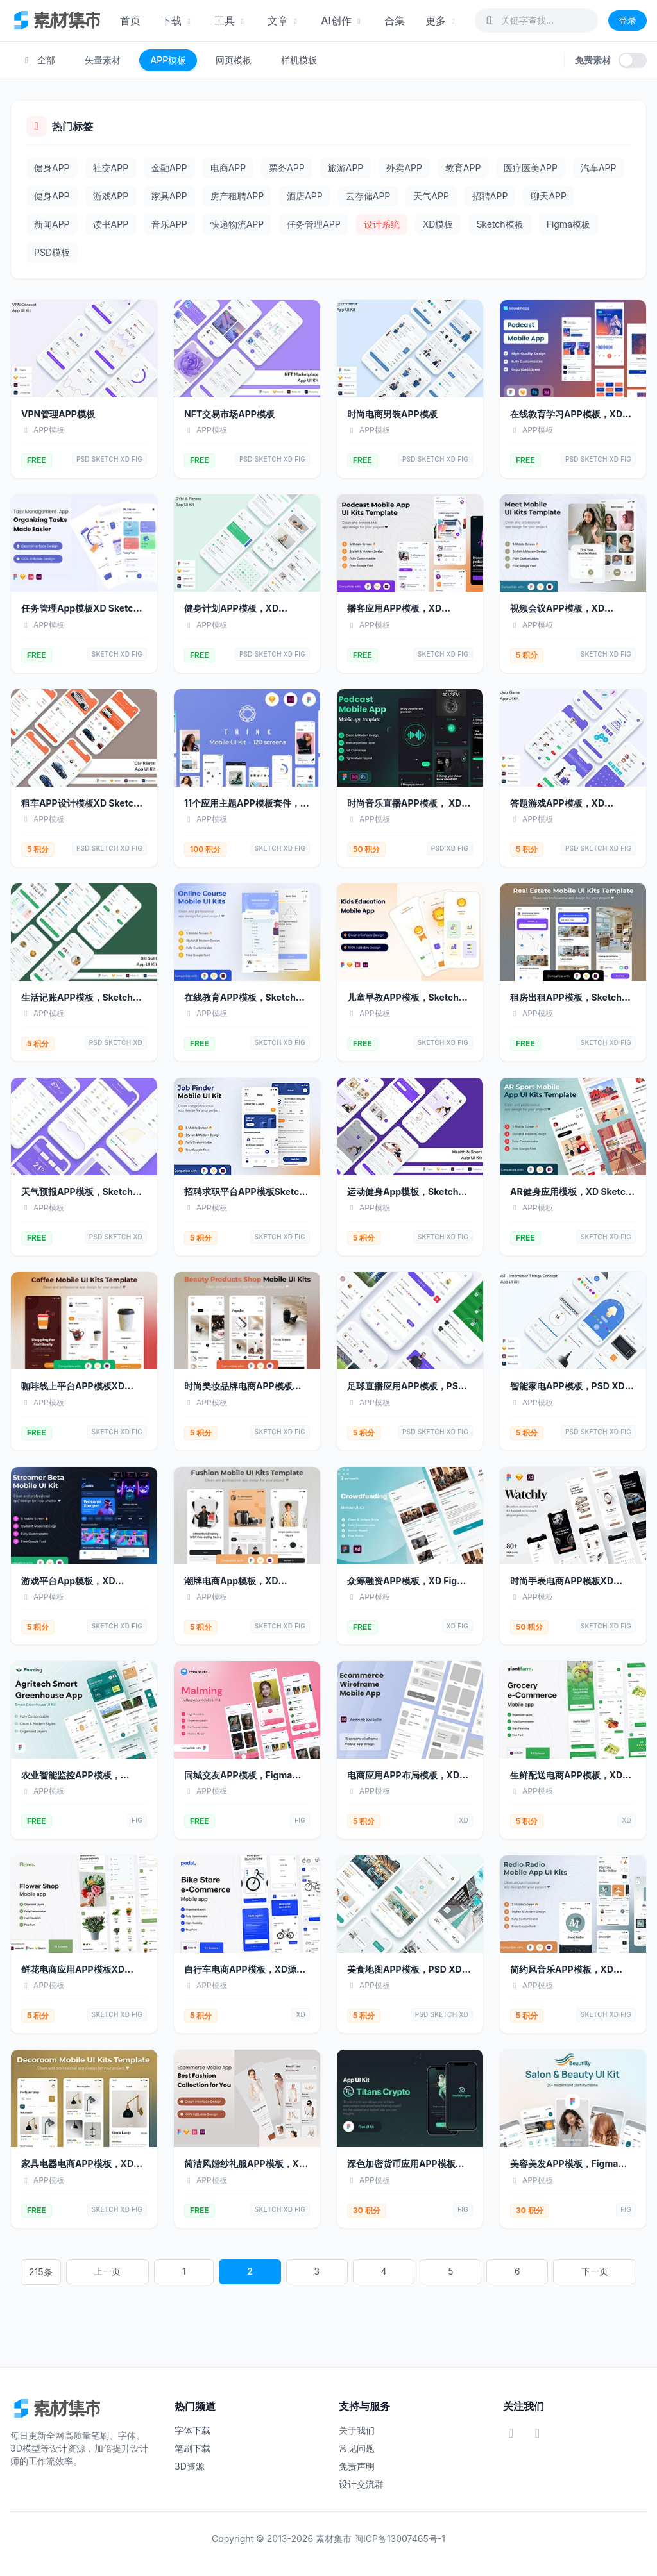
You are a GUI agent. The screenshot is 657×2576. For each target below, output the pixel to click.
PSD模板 (52, 252)
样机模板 (299, 59)
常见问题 (357, 2448)
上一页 (234, 2271)
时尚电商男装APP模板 (392, 413)
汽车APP (599, 167)
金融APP (169, 167)
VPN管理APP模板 (58, 413)
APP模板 (168, 59)
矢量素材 (103, 59)
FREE (36, 460)
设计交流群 (361, 2484)
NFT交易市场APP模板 (229, 413)
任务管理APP (314, 224)
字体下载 (192, 2430)
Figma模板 (568, 224)
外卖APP (404, 167)
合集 (394, 20)
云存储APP (368, 195)
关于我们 (357, 2430)
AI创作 (342, 20)
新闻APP (52, 224)
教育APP (463, 167)
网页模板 (234, 59)
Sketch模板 (499, 224)
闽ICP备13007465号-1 (399, 2538)
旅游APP (346, 167)
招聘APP (490, 195)
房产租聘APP (237, 195)
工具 (230, 20)
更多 (441, 20)
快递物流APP (237, 224)
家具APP (169, 195)
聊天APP (549, 195)
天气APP (431, 195)
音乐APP (169, 224)
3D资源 (190, 2466)
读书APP (111, 224)
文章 (284, 20)
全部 (38, 59)
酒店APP (305, 195)
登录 (627, 20)
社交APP (111, 167)
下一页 (467, 2271)
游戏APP (111, 195)
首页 (130, 20)
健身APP (52, 167)
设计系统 (382, 224)
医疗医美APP (531, 167)
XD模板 (438, 224)
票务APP (287, 167)
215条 (188, 2271)
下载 (177, 20)
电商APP (228, 167)
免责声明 (357, 2466)
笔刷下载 (192, 2448)
